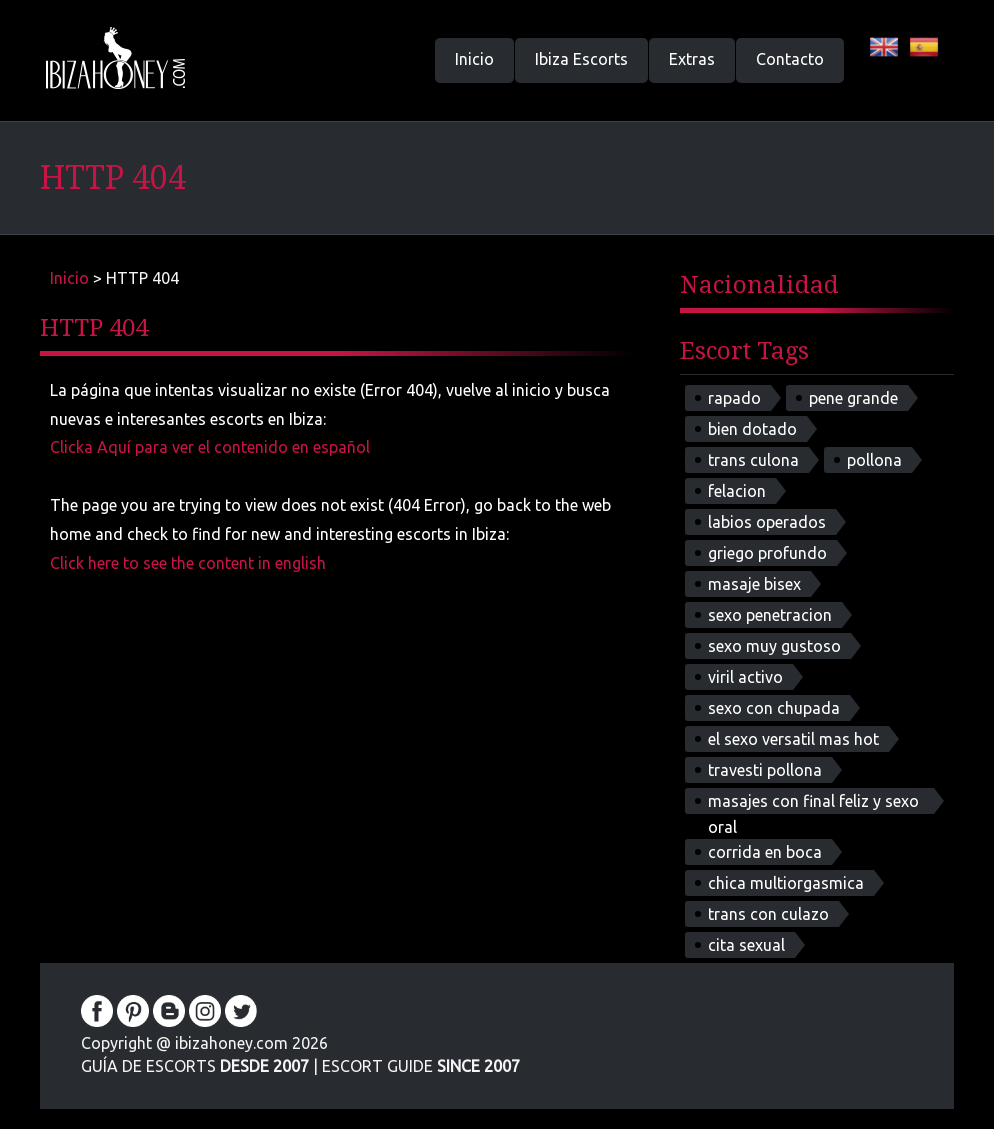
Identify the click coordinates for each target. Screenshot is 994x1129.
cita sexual (746, 945)
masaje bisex (754, 584)
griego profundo (767, 553)
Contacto (790, 59)
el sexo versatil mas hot (793, 739)
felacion (737, 491)
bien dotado (752, 429)
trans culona (753, 460)
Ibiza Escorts (581, 59)
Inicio (474, 59)
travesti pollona (765, 770)
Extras (692, 59)
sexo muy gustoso (774, 646)
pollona (874, 460)
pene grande (853, 398)
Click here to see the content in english (188, 563)
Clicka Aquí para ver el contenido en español (210, 447)
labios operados (767, 522)
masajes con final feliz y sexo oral (813, 803)
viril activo (745, 677)
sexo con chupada (774, 708)
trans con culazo (768, 914)
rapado (734, 398)
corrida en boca (765, 852)
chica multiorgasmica (786, 883)
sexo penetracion (770, 615)
